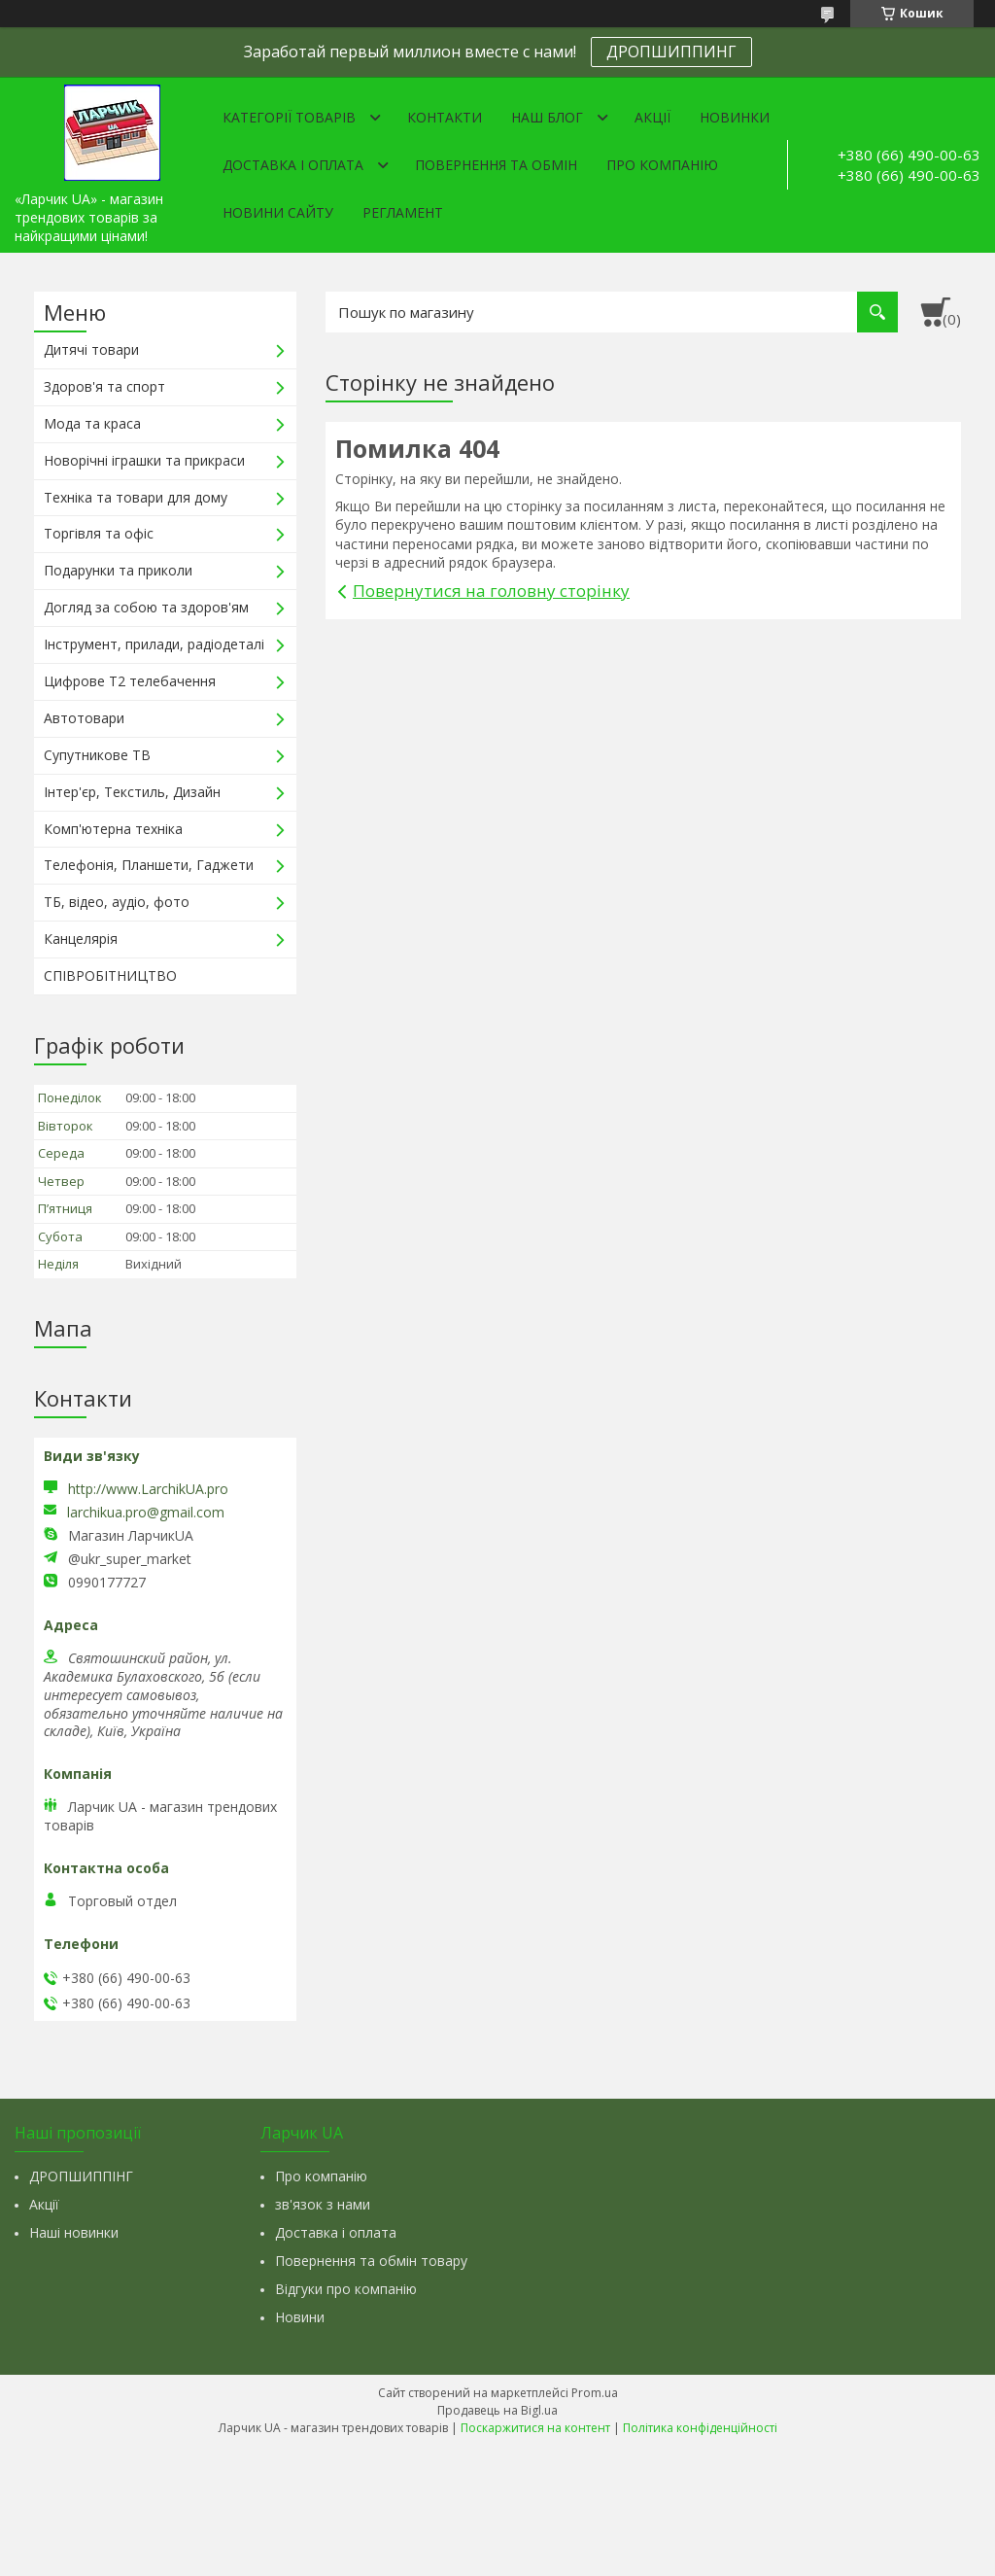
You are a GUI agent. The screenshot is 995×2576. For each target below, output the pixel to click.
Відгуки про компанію (346, 2289)
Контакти (444, 117)
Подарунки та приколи (118, 570)
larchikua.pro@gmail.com (145, 1512)
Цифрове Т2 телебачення (130, 681)
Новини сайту (278, 212)
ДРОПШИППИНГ (671, 51)
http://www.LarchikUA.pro (148, 1488)
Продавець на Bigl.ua (497, 2410)
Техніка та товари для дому (135, 497)
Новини (300, 2317)
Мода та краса (92, 423)
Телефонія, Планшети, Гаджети (149, 864)
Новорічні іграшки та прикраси (144, 460)
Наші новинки (74, 2232)
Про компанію (662, 165)
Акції (652, 117)
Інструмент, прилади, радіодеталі (154, 644)
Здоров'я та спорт (104, 386)
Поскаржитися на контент (535, 2427)
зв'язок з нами (322, 2204)
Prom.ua (594, 2393)
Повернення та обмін (496, 165)
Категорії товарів (289, 117)
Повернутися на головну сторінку (491, 590)
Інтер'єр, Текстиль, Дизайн (132, 792)
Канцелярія (81, 938)
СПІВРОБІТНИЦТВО (110, 975)
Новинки (735, 117)
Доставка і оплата (293, 165)
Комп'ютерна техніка (113, 828)
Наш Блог (547, 117)
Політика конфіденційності (700, 2427)
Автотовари (84, 718)
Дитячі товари (91, 349)
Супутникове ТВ (97, 755)
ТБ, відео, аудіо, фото (116, 901)
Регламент (402, 212)
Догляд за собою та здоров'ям (146, 607)
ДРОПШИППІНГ (81, 2176)
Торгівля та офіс (99, 533)
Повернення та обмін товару (371, 2260)
